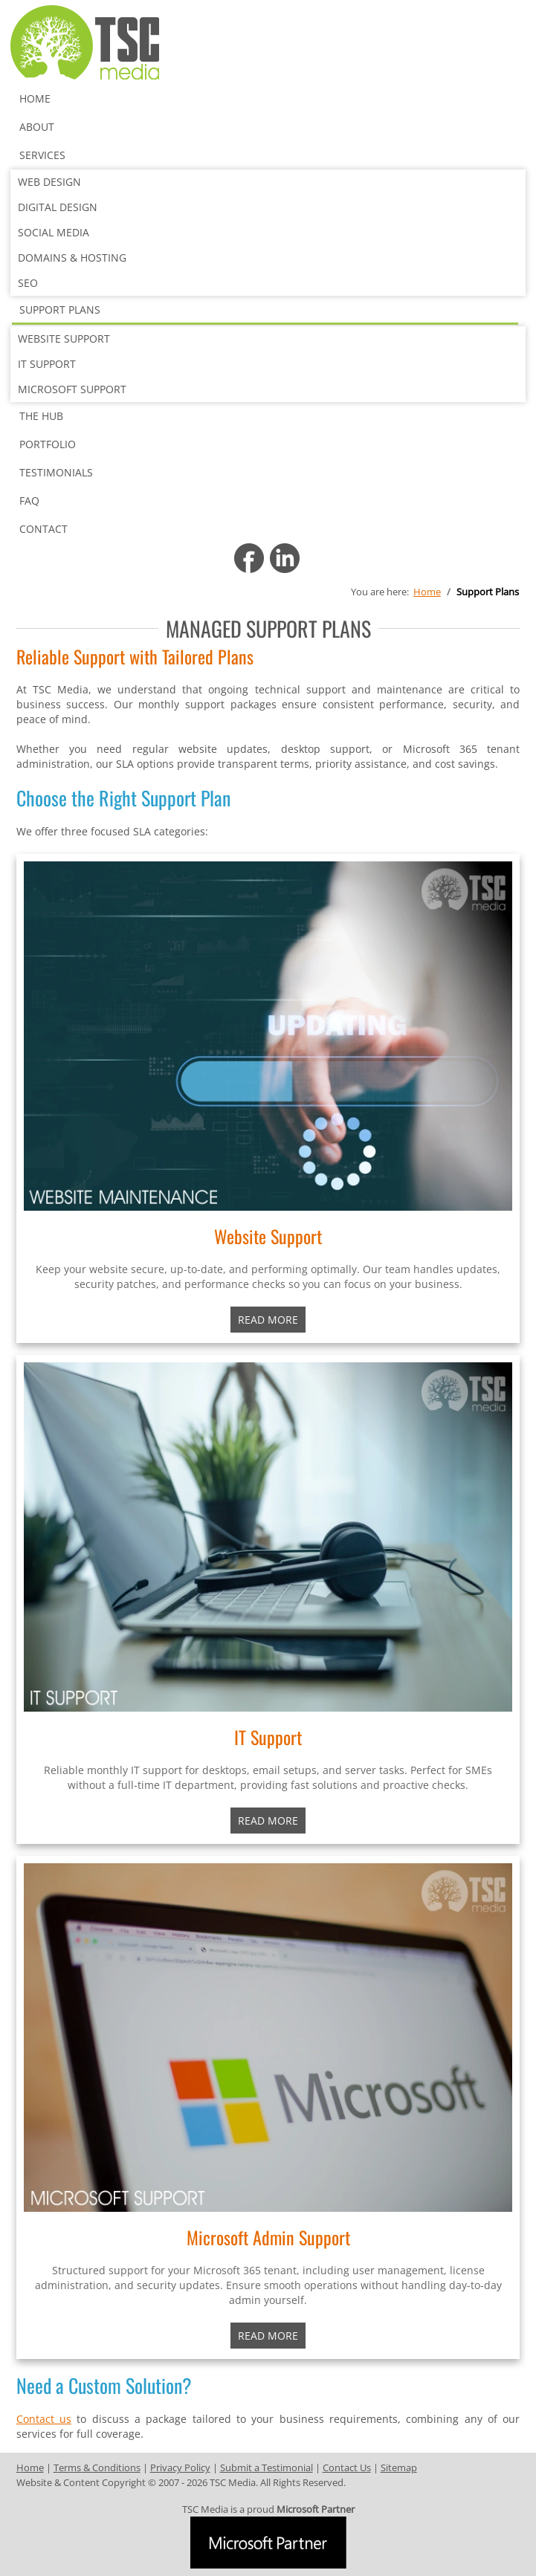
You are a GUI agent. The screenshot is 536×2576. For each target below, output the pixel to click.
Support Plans (59, 309)
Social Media (53, 232)
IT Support (47, 364)
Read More (268, 1320)
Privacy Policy (180, 2467)
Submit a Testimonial (266, 2467)
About (36, 127)
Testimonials (56, 472)
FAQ (29, 500)
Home (35, 98)
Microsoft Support (72, 389)
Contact (43, 529)
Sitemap (399, 2467)
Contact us (43, 2419)
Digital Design (57, 207)
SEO (28, 283)
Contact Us (347, 2467)
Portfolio (47, 444)
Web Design (49, 182)
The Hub (41, 416)
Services (42, 155)
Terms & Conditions (97, 2467)
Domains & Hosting (72, 257)
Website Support (64, 338)
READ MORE (268, 1820)
